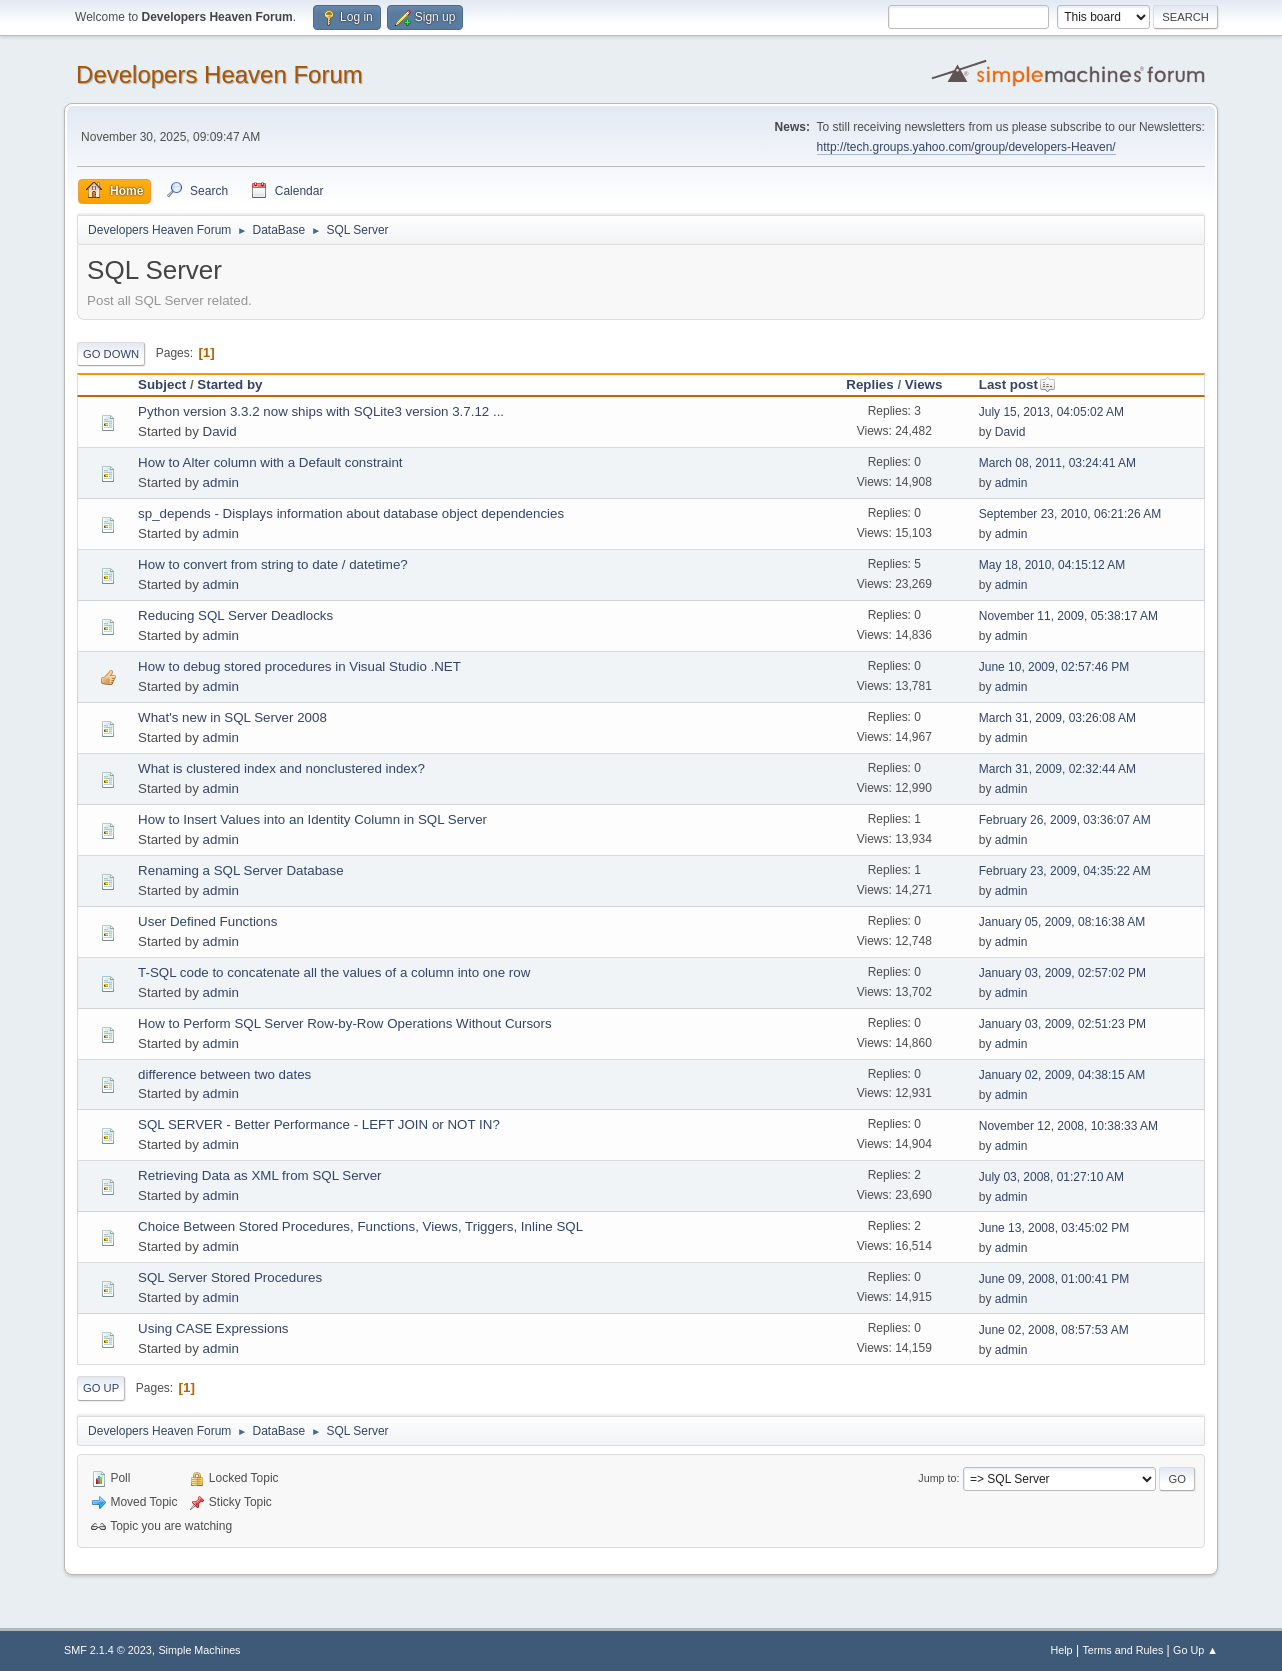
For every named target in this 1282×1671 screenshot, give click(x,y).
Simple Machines (199, 1650)
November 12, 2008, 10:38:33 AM (1068, 1126)
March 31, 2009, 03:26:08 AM (1057, 718)
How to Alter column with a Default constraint (270, 462)
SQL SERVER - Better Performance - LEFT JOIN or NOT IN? (319, 1124)
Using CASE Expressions (213, 1328)
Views (924, 384)
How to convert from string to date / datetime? (273, 564)
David (220, 431)
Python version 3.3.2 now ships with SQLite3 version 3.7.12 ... (321, 411)
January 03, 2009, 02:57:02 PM (1062, 973)
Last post (1017, 384)
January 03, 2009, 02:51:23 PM (1062, 1024)
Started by (229, 384)
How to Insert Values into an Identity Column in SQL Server (312, 819)
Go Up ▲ (1195, 1650)
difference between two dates (224, 1074)
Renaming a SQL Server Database (240, 870)
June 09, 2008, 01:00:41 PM (1054, 1279)
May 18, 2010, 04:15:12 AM (1052, 565)
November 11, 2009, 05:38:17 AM (1068, 616)
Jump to (937, 1478)
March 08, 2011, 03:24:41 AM (1057, 463)
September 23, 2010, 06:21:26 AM (1070, 514)
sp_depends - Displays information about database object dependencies (351, 513)
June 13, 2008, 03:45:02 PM (1054, 1228)
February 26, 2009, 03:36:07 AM (1065, 820)
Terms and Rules (1122, 1650)
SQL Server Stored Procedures (230, 1277)
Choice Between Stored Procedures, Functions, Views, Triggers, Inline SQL (360, 1226)
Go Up (101, 1388)
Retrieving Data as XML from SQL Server (259, 1175)
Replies (869, 384)
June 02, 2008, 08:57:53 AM (1054, 1330)
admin (221, 482)
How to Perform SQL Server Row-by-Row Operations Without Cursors (345, 1023)
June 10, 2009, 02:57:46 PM (1054, 667)
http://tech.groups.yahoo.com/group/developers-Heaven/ (966, 147)
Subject (162, 384)
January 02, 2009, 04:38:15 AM (1062, 1075)
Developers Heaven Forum (219, 74)
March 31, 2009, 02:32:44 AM (1057, 769)
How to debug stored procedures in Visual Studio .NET (299, 666)
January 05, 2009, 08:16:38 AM (1062, 922)
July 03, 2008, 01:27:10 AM (1051, 1177)
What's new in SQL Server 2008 (232, 717)
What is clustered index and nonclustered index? (281, 768)
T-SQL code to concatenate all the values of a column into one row (334, 972)
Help (1061, 1650)
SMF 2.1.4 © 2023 (108, 1650)
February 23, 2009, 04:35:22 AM (1065, 871)
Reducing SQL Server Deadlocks (235, 615)
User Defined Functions (207, 921)
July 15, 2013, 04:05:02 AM (1051, 412)
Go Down (111, 354)
